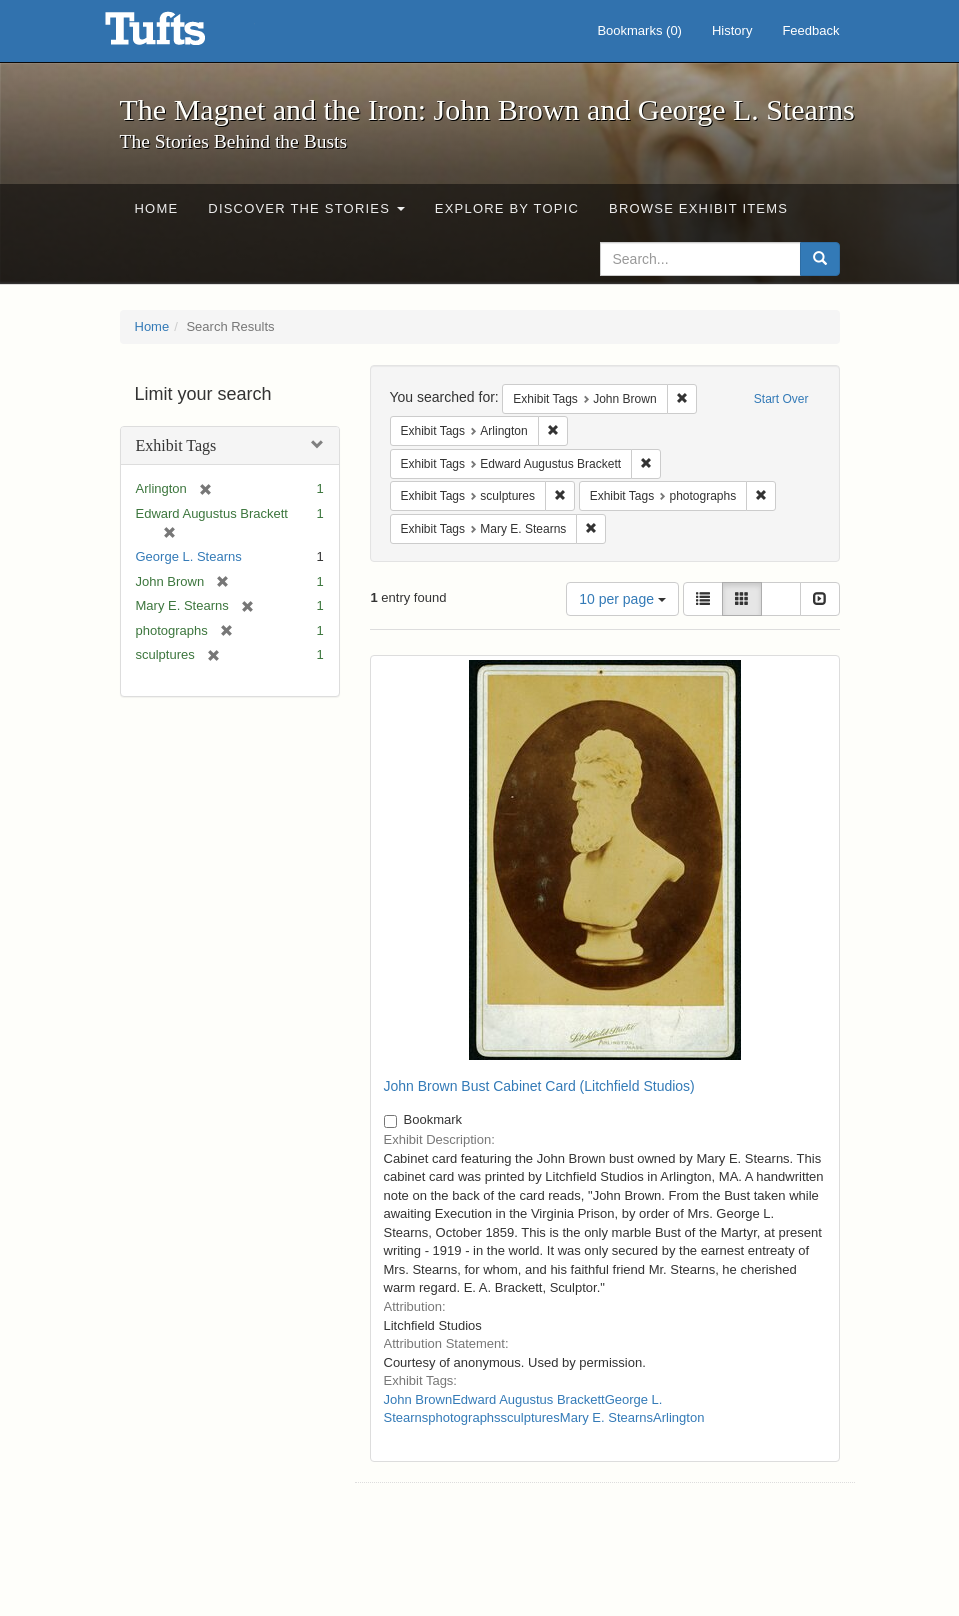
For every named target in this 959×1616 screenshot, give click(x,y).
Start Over (781, 399)
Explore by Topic (507, 208)
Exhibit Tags (176, 445)
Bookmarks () (639, 30)
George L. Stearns (189, 556)
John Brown (418, 1399)
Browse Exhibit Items (698, 208)
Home (157, 208)
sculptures (530, 1417)
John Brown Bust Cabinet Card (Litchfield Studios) (539, 1086)
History (732, 30)
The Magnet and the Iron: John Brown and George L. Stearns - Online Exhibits (180, 35)
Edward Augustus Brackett (528, 1399)
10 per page (622, 599)
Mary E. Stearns (606, 1417)
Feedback (810, 30)
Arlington (678, 1417)
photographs (464, 1417)
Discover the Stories (306, 208)
